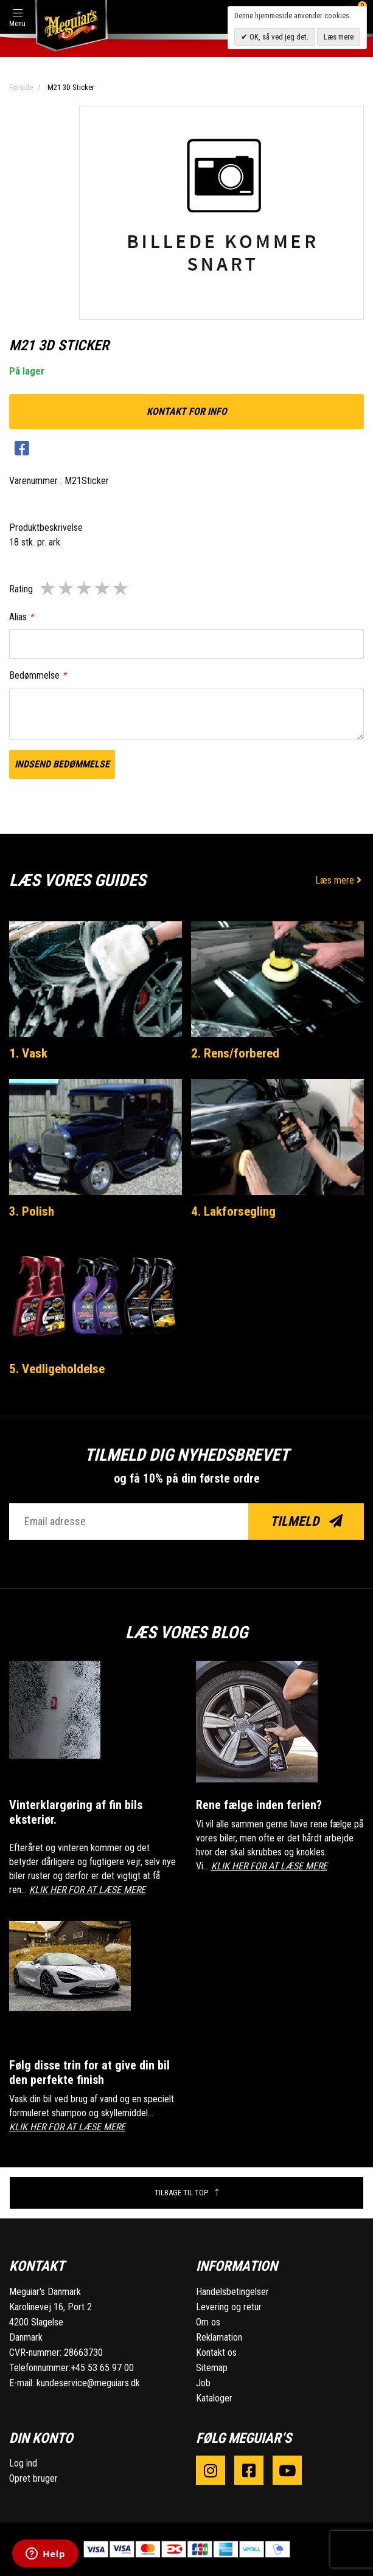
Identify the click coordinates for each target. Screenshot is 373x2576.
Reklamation (219, 2337)
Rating (21, 589)
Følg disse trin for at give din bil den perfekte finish (89, 2072)
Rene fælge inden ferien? (259, 1805)
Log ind (23, 2463)
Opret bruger (33, 2478)
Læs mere (339, 880)
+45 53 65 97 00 (102, 2367)
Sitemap (212, 2367)
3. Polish (31, 1211)
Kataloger (214, 2398)
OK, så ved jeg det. (278, 36)
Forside (21, 87)
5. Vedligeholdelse (57, 1369)
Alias (21, 617)
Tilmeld (306, 1521)
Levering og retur (229, 2307)
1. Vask (28, 1053)
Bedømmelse (37, 675)
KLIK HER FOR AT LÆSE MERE (87, 1890)
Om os (208, 2322)
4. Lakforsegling (233, 1211)
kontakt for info (187, 411)
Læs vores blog (186, 1632)
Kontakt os (216, 2352)
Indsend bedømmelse (62, 764)
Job (203, 2383)
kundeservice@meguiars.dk (88, 2383)
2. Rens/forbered (235, 1053)
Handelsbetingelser (232, 2291)
